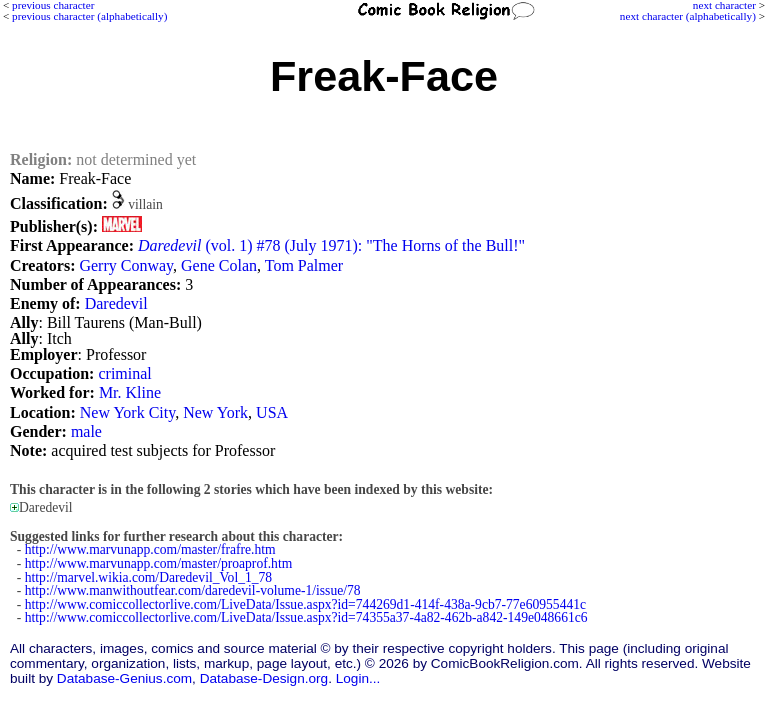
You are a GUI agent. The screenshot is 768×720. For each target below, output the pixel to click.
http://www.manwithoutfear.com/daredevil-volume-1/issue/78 (193, 590)
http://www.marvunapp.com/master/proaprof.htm (159, 563)
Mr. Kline (130, 392)
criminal (124, 373)
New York (215, 412)
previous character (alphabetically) (89, 16)
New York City (127, 412)
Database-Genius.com (124, 678)
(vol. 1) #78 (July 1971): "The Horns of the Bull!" (331, 245)
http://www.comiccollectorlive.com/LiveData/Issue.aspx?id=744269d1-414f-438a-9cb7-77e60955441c (305, 604)
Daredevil (116, 303)
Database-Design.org (264, 678)
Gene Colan (219, 265)
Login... (358, 678)
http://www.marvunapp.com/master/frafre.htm (150, 549)
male (86, 431)
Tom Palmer (304, 265)
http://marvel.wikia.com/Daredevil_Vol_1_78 (148, 577)
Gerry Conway (126, 265)
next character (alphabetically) (688, 16)
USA (272, 412)
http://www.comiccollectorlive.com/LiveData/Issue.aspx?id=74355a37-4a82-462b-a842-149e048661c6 (306, 617)
